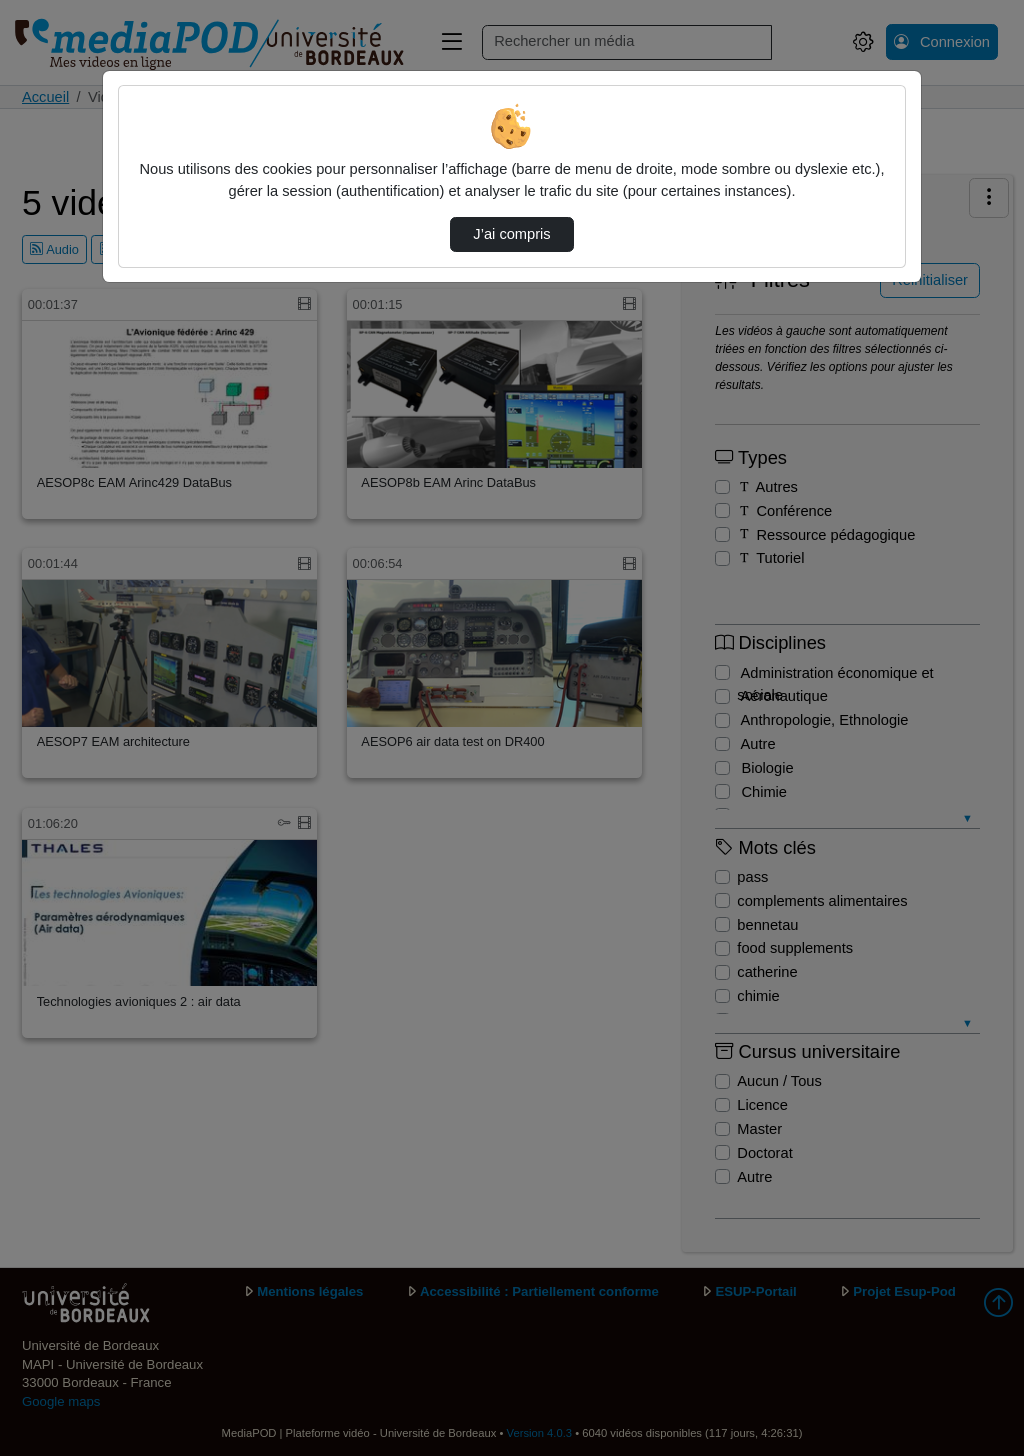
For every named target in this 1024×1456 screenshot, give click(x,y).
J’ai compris (511, 234)
